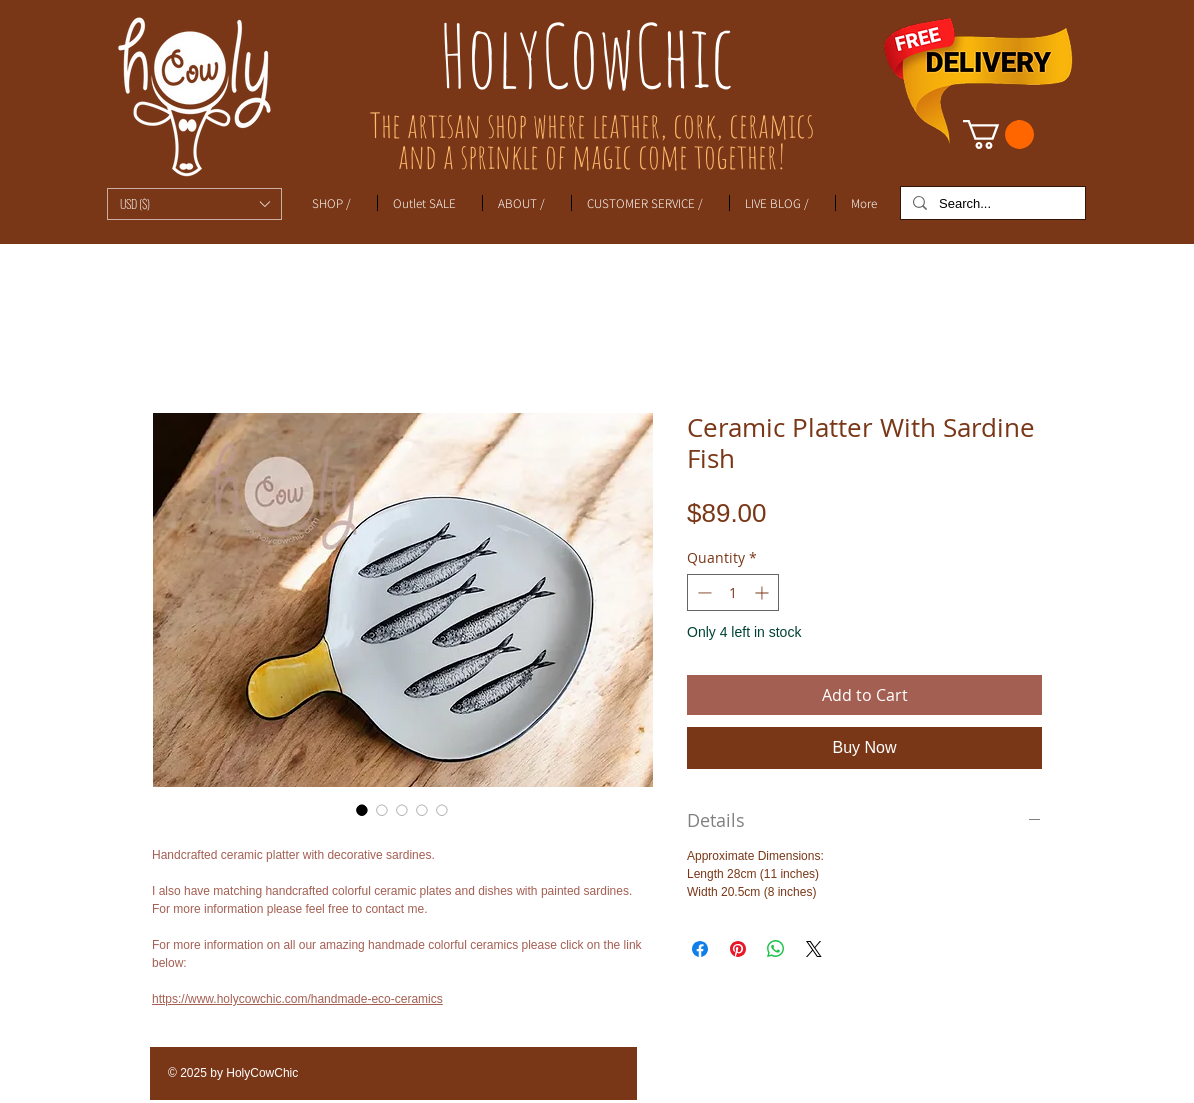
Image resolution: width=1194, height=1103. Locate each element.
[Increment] (763, 592)
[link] (998, 134)
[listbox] (194, 204)
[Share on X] (814, 949)
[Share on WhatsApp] (776, 949)
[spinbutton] (733, 592)
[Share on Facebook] (700, 949)
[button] (194, 204)
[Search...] (991, 204)
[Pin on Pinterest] (738, 949)
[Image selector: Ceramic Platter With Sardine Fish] (362, 810)
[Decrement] (702, 592)
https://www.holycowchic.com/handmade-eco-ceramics (297, 999)
